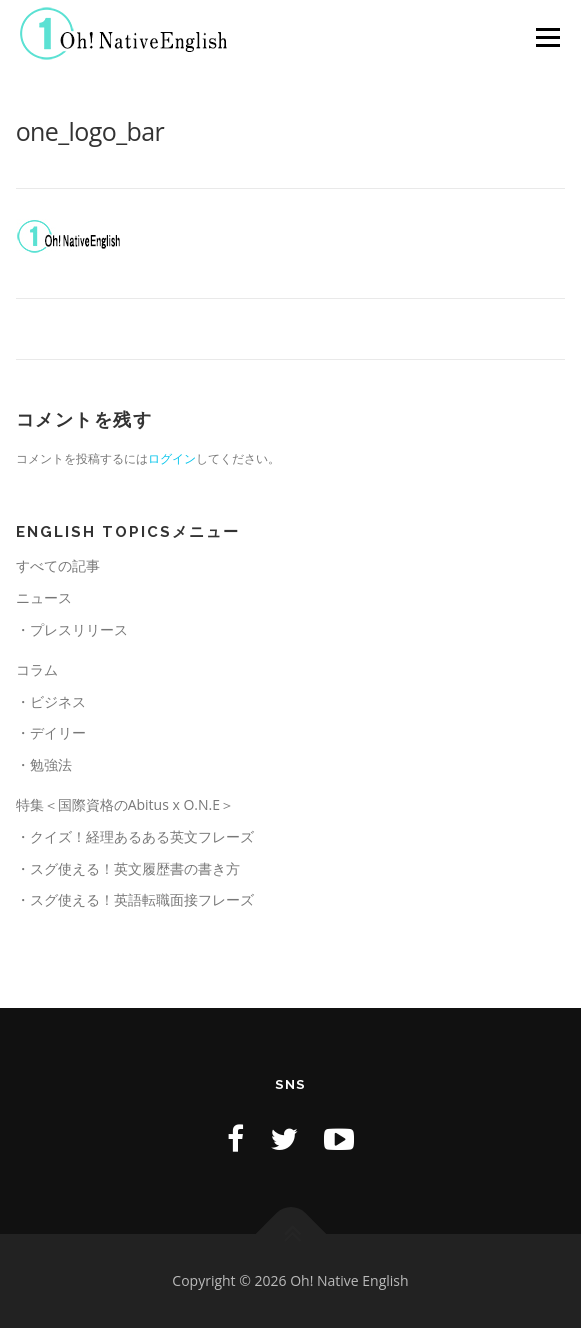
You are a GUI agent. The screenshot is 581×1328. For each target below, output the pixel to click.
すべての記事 (58, 565)
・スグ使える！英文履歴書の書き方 (128, 868)
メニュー (547, 37)
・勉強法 (44, 764)
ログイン (172, 458)
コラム (37, 669)
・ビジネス (51, 701)
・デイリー (51, 732)
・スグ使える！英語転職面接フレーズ (135, 899)
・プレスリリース (72, 629)
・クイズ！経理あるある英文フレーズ (135, 836)
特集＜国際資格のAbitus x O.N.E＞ (125, 804)
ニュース (44, 597)
